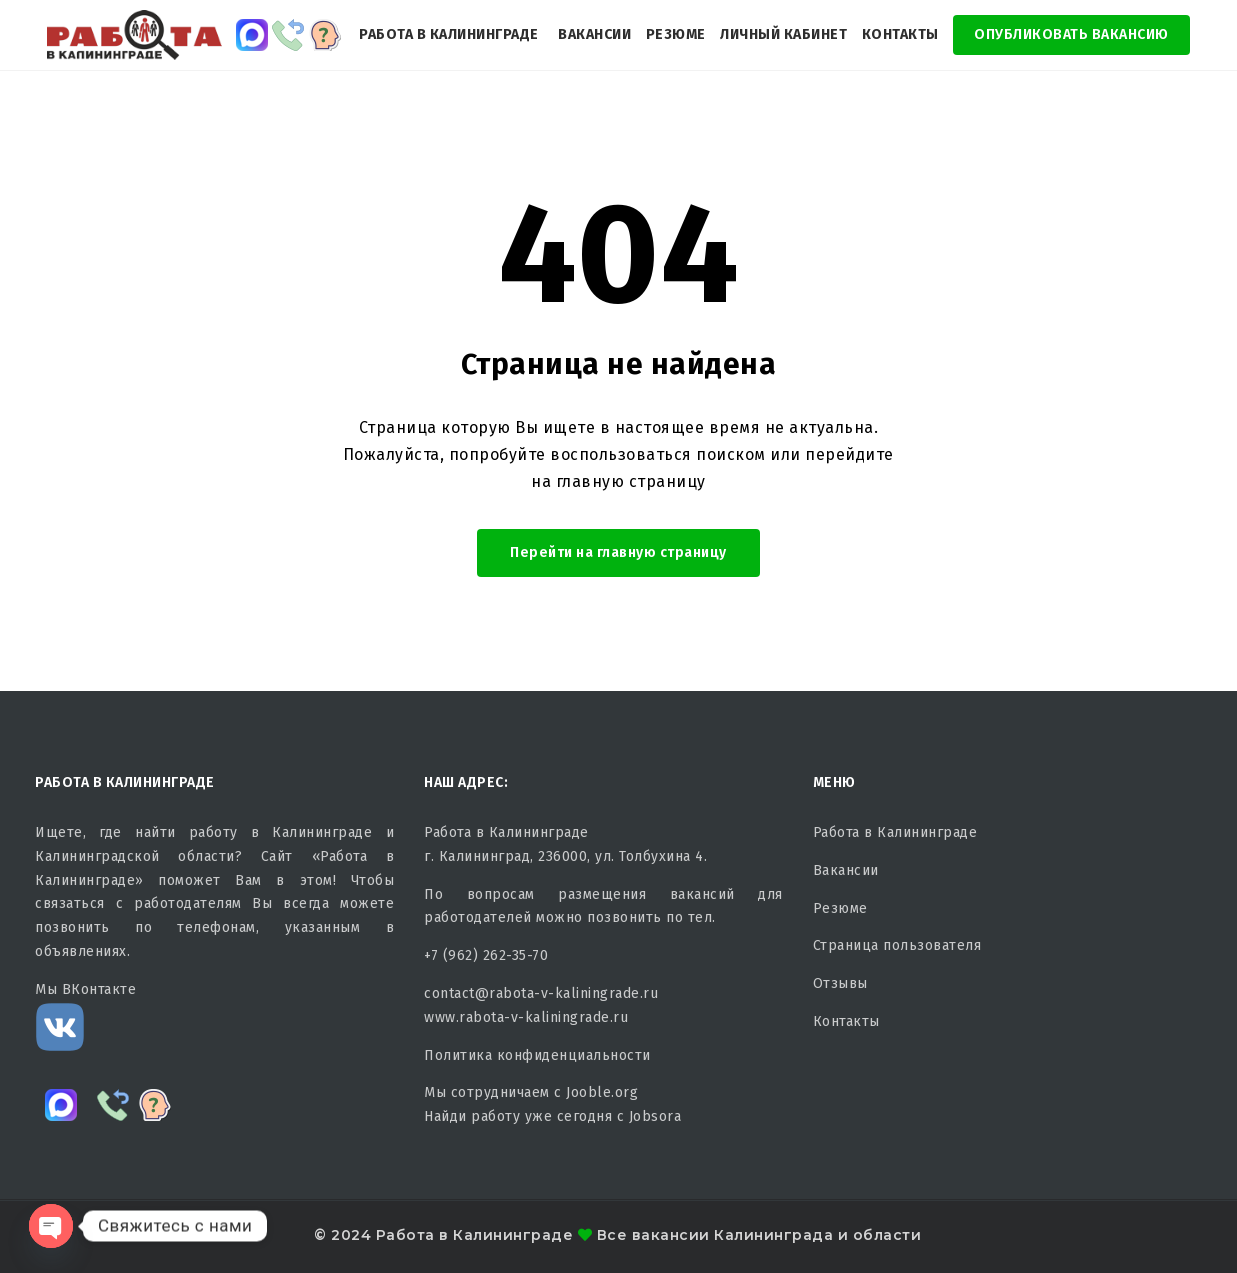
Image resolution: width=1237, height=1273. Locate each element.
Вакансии (594, 34)
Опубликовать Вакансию (1071, 34)
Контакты (900, 34)
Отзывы (840, 983)
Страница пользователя (897, 945)
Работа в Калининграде (449, 34)
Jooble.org (602, 1092)
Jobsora (655, 1116)
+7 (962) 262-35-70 (486, 955)
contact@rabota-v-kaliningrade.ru (541, 993)
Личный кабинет (783, 34)
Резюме (676, 34)
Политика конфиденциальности (537, 1055)
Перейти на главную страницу (618, 552)
